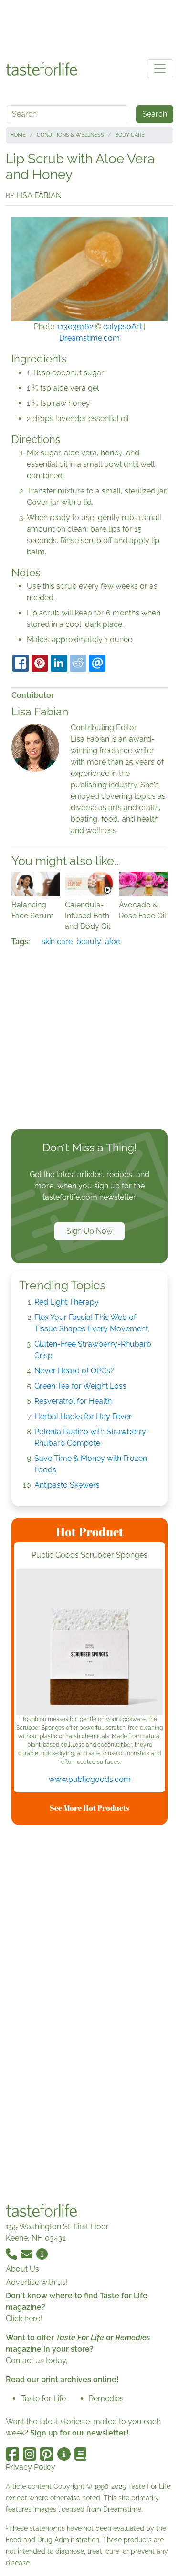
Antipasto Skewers (67, 1484)
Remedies (106, 2398)
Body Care (130, 135)
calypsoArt (122, 326)
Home (18, 135)
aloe (112, 941)
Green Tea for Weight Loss (80, 1385)
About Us (22, 2269)
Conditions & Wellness (70, 135)
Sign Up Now (89, 1231)
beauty (88, 941)
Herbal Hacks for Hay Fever (83, 1416)
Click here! (24, 2318)
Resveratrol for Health (73, 1401)
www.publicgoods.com (90, 1779)
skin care (57, 941)
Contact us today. (36, 2360)
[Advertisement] (89, 27)
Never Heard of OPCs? (74, 1370)
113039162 (75, 326)
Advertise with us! (37, 2282)
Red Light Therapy (66, 1302)
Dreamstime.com (89, 337)
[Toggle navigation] (160, 68)
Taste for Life (43, 2398)
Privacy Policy (30, 2467)
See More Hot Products (89, 1807)
